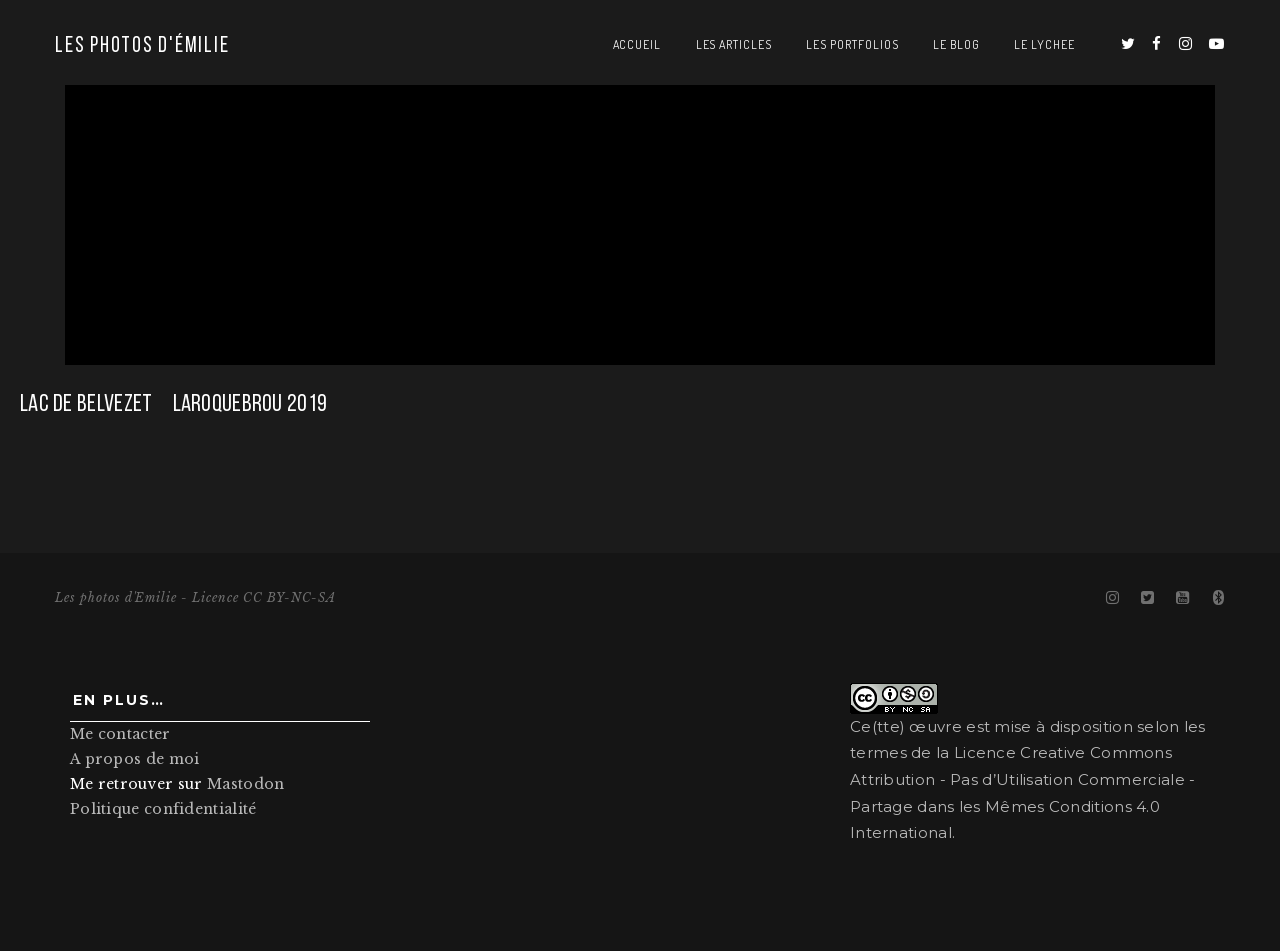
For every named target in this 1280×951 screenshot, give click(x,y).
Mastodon (245, 786)
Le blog (956, 44)
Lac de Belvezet (86, 405)
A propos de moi (135, 761)
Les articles (734, 44)
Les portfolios (852, 44)
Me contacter (120, 736)
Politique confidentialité (163, 812)
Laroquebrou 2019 (250, 405)
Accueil (637, 44)
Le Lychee (1044, 44)
